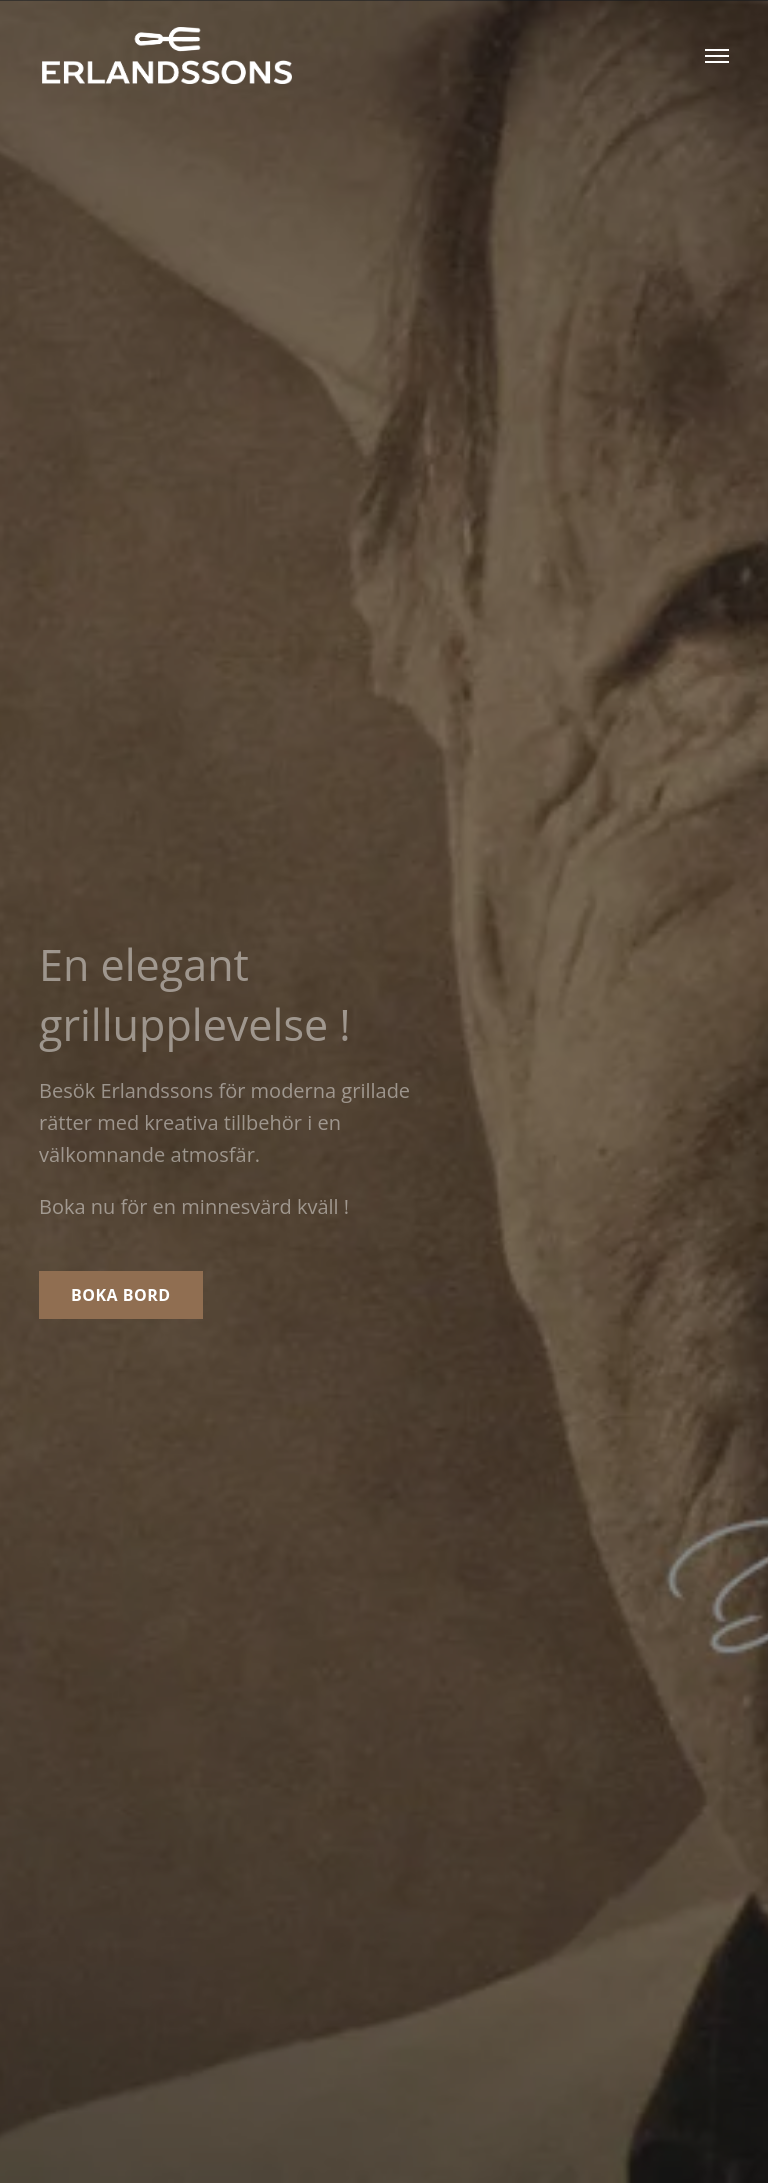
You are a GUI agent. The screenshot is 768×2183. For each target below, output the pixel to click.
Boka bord (121, 1295)
